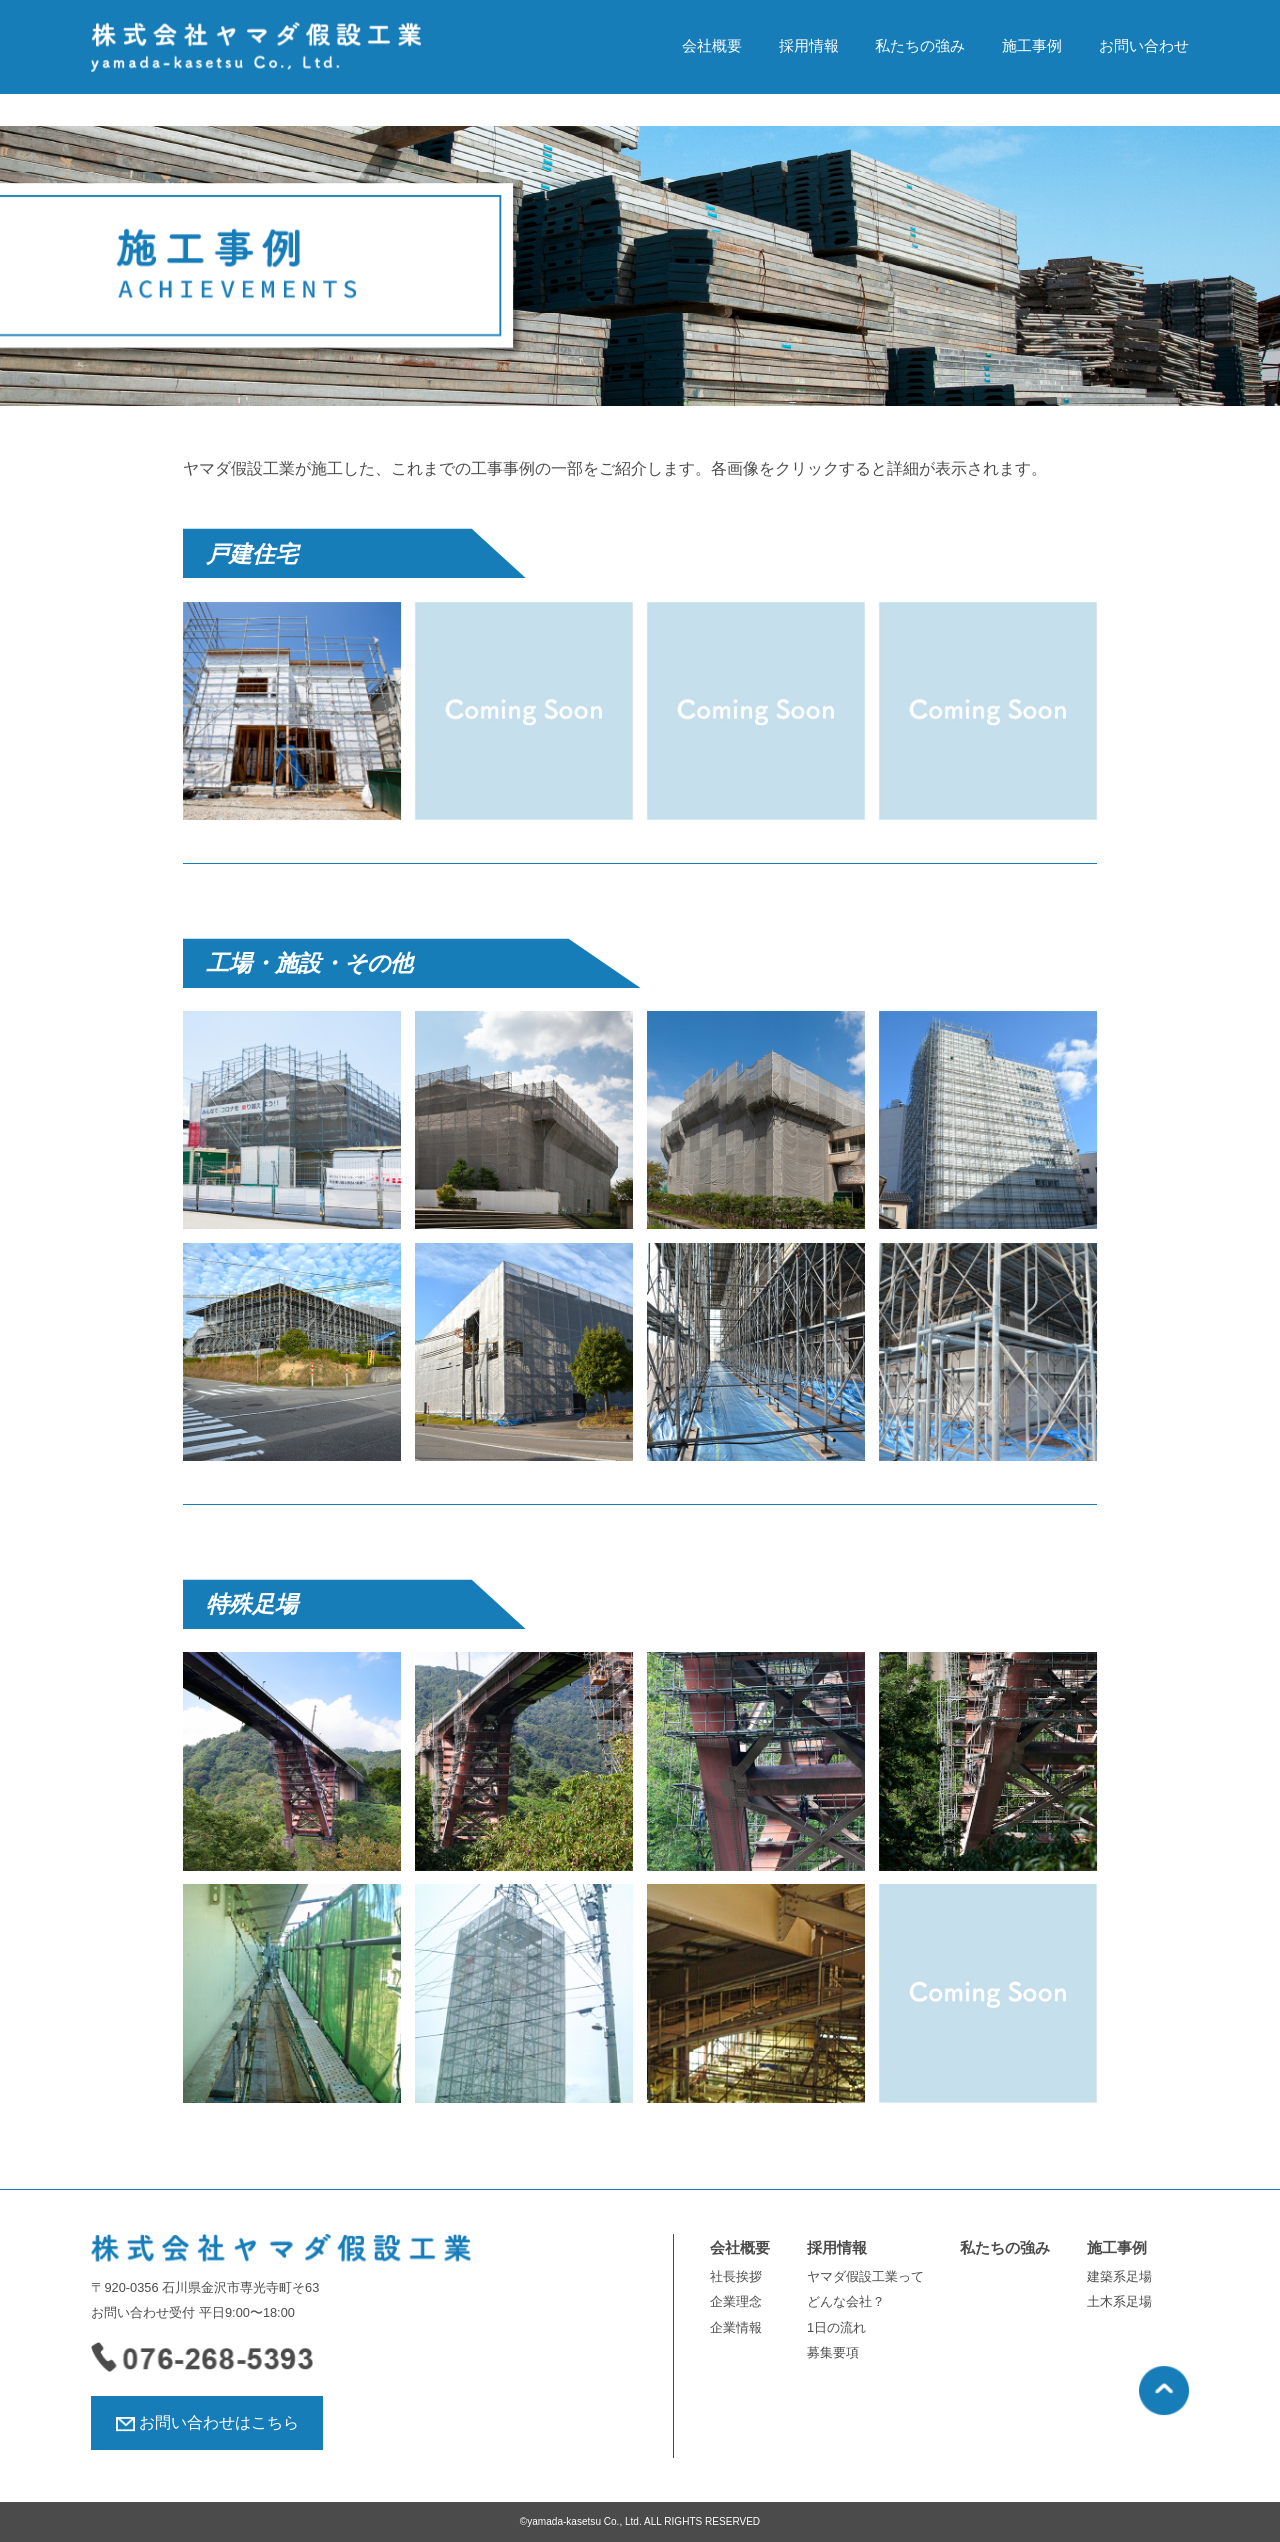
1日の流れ (836, 2327)
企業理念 (736, 2301)
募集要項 (833, 2352)
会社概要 (712, 46)
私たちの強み (920, 46)
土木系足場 (1119, 2301)
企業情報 (736, 2327)
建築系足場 (1119, 2276)
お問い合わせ (1144, 46)
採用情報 (809, 46)
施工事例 (1032, 46)
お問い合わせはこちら (219, 2422)
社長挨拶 (736, 2276)
